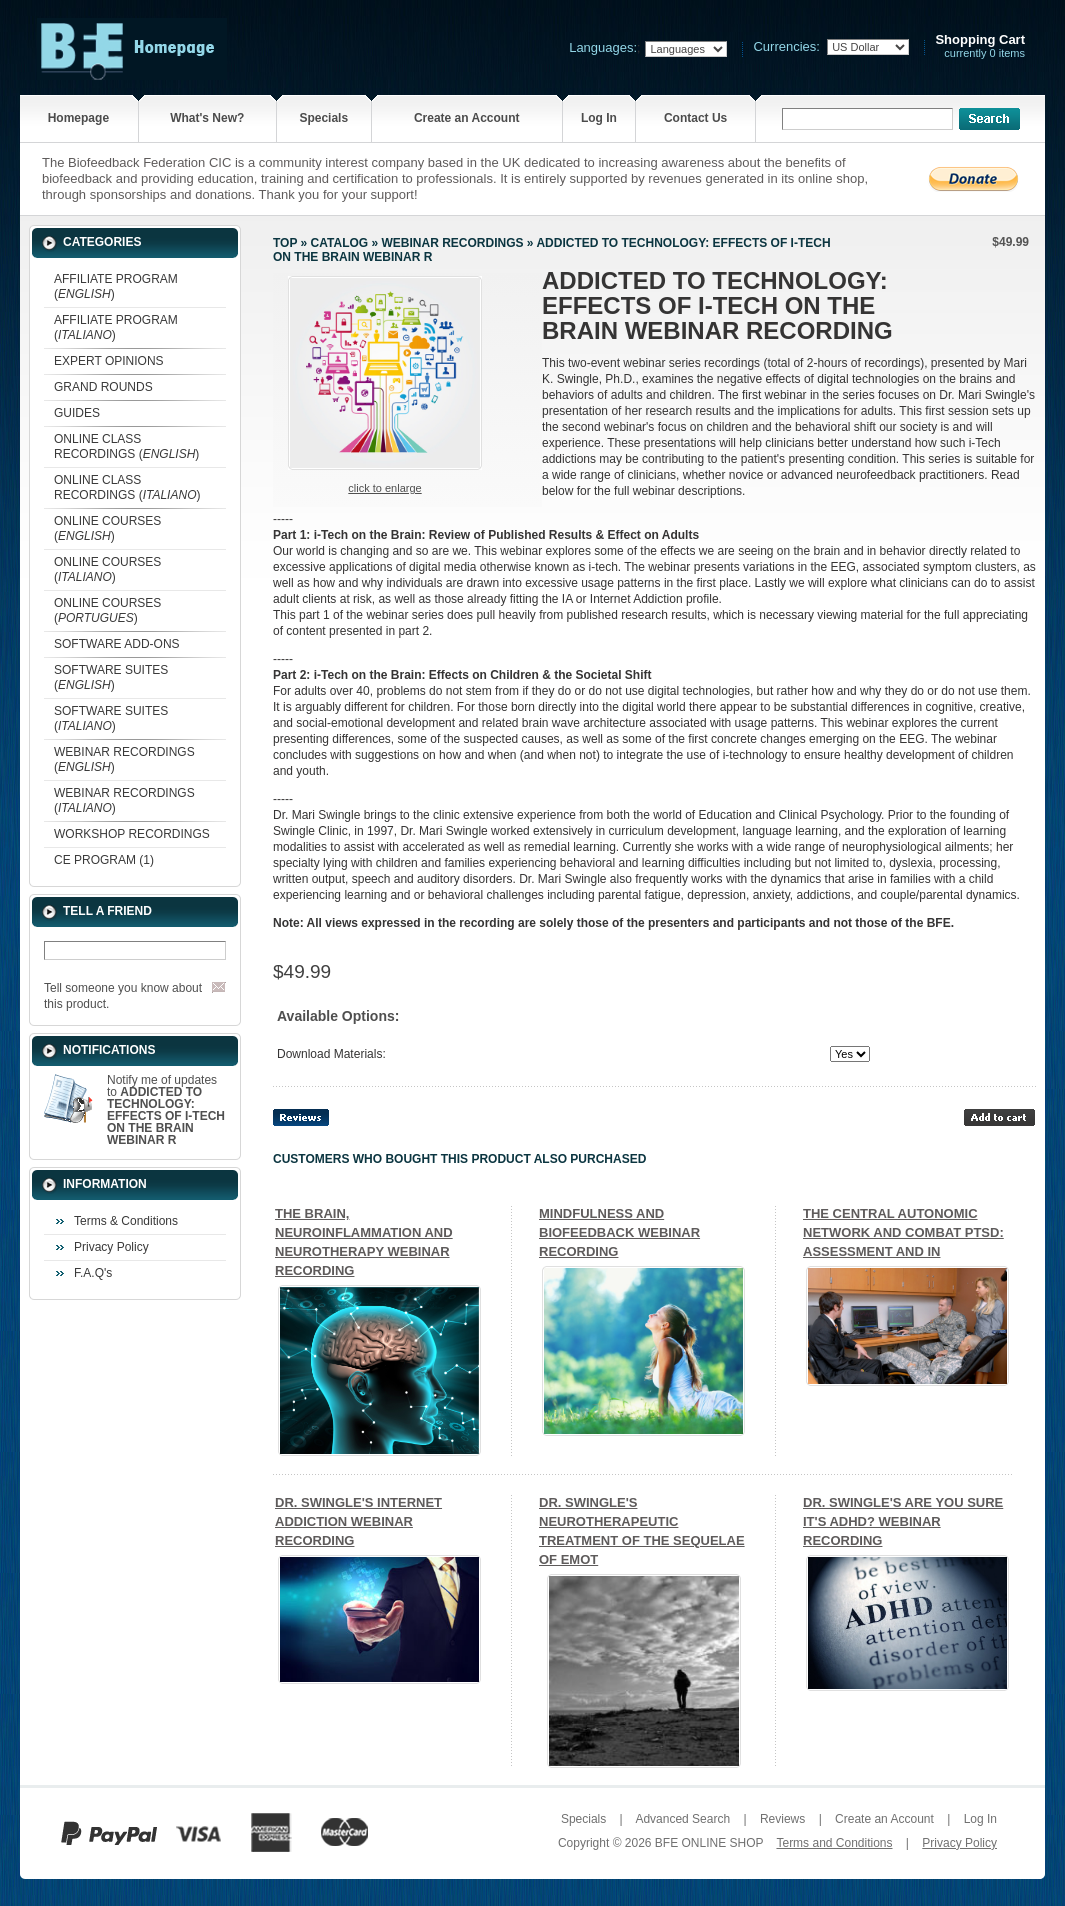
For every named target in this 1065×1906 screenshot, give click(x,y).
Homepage (78, 118)
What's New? (207, 118)
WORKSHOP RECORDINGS (132, 834)
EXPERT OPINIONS (109, 361)
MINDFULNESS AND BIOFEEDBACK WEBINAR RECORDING (619, 1232)
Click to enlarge (384, 488)
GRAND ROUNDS (103, 387)
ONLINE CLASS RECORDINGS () (126, 446)
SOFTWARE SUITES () (111, 677)
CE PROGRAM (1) (104, 860)
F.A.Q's (93, 1273)
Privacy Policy (111, 1247)
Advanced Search (682, 1819)
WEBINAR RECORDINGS (452, 243)
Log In (599, 118)
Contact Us (695, 118)
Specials (323, 118)
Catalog (340, 243)
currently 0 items (980, 46)
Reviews (782, 1819)
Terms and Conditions (834, 1843)
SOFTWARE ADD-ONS (117, 644)
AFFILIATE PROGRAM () (116, 286)
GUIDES (77, 413)
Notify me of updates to (166, 1110)
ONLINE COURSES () (107, 528)
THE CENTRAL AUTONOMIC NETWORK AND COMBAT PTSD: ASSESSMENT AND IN (903, 1232)
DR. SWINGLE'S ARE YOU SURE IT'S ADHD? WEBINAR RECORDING (903, 1521)
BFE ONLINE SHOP (709, 1843)
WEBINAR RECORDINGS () (124, 759)
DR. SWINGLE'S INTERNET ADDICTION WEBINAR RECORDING (358, 1521)
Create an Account (467, 118)
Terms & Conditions (126, 1221)
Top (285, 243)
